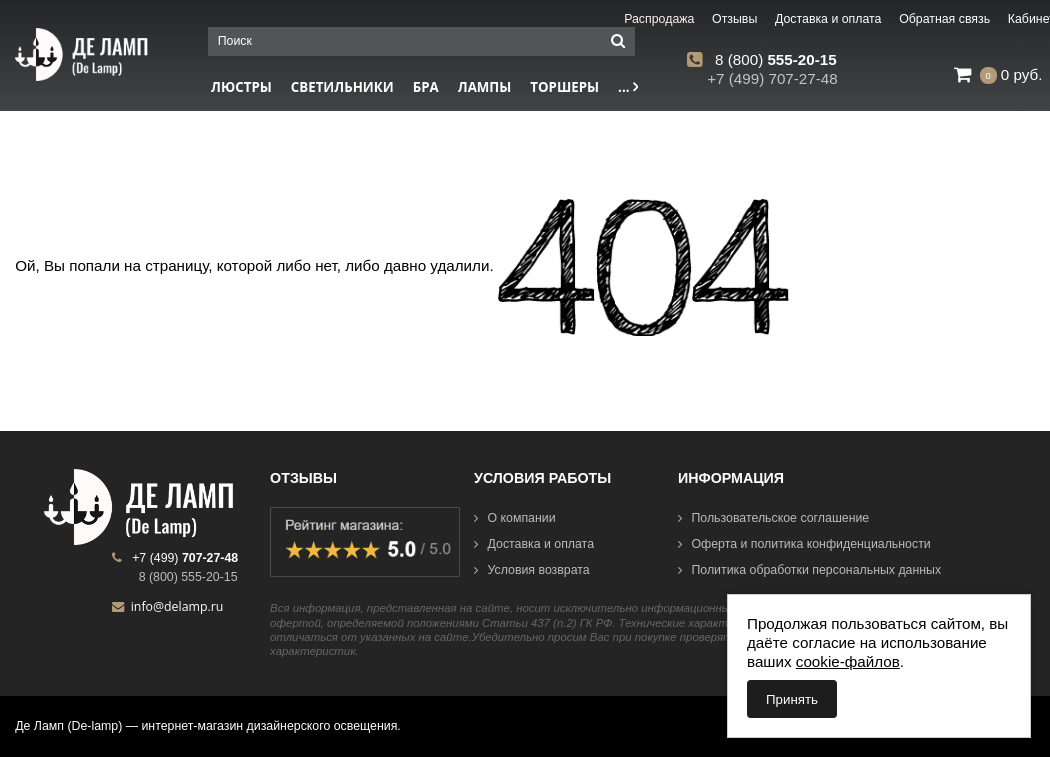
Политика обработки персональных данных (809, 570)
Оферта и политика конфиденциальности (804, 544)
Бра (426, 87)
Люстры (241, 87)
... (628, 87)
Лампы (485, 87)
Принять (792, 699)
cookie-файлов (848, 661)
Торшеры (564, 87)
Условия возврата (532, 570)
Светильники (342, 87)
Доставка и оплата (534, 544)
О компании (515, 518)
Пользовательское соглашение (773, 518)
